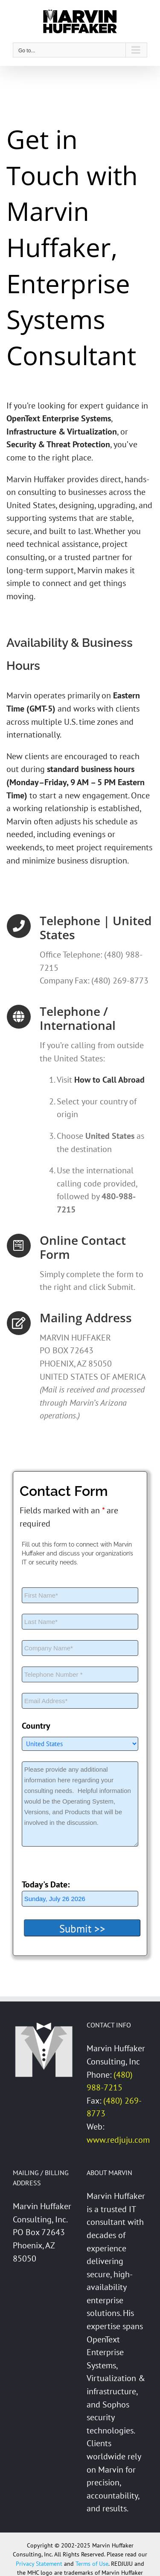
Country (36, 1725)
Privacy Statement (39, 2563)
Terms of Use (92, 2563)
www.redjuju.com (118, 2139)
